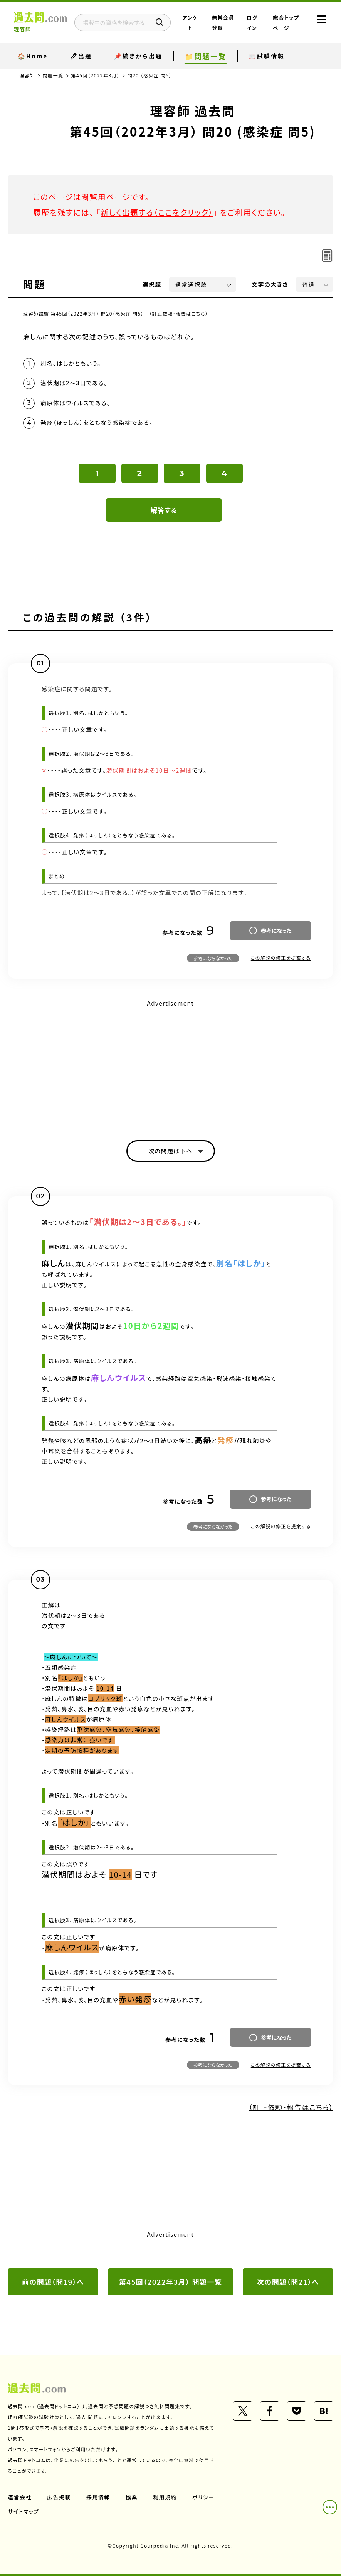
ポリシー (203, 2497)
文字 (270, 284)
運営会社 (20, 2497)
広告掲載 (59, 2497)
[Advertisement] (170, 1063)
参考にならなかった (213, 958)
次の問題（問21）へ (288, 2282)
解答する (164, 510)
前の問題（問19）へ (53, 2282)
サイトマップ (23, 2511)
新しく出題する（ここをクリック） (157, 212)
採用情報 (98, 2497)
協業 (132, 2497)
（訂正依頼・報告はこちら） (178, 313)
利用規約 (165, 2497)
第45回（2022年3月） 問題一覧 (170, 2282)
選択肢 (152, 284)
